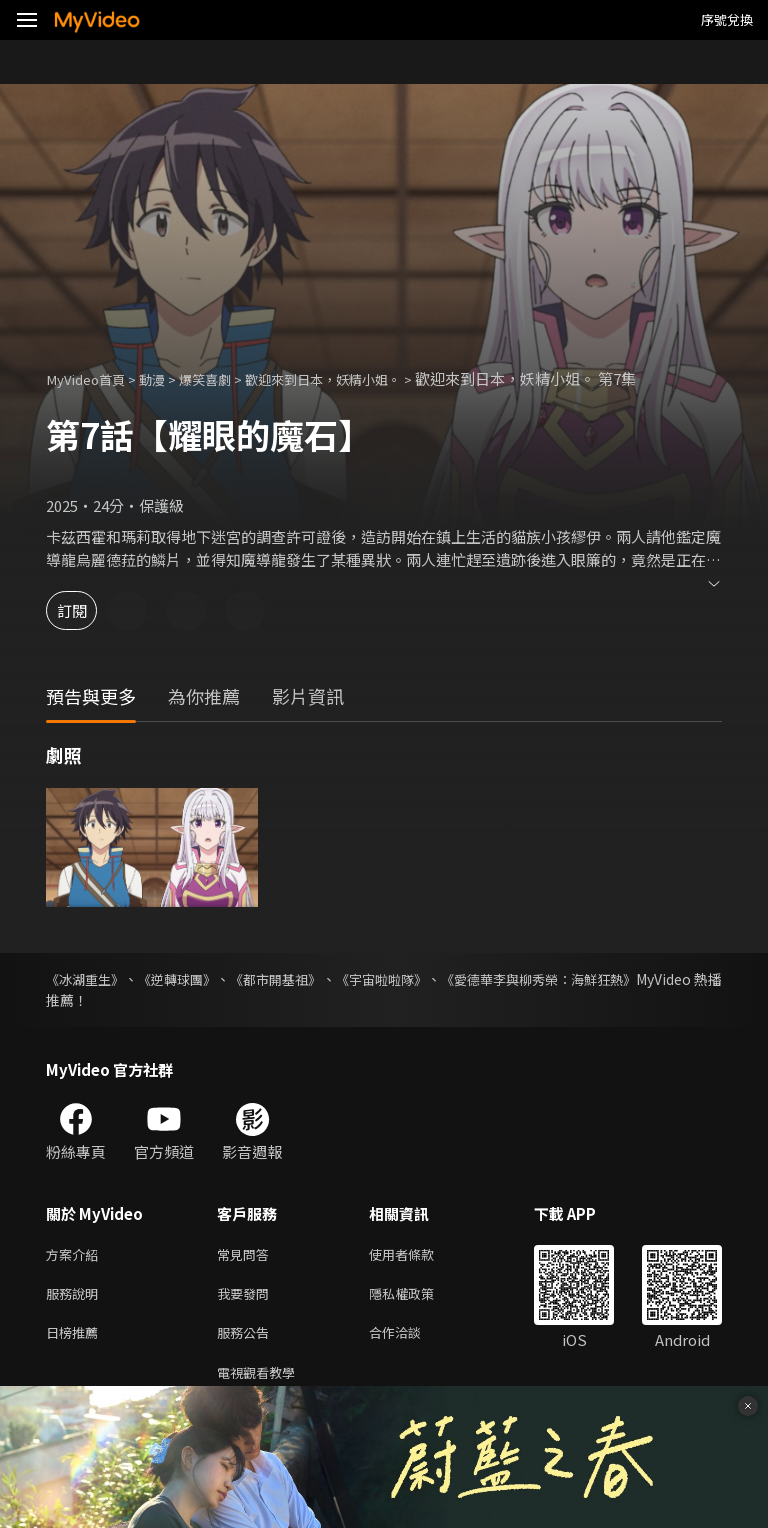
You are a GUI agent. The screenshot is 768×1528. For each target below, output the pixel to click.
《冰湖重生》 (88, 979)
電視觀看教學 (262, 1381)
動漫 (166, 378)
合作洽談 (411, 1339)
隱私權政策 (418, 1297)
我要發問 (247, 1297)
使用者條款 (418, 1255)
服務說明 (76, 1297)
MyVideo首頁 (91, 378)
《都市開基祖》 (314, 979)
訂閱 (86, 610)
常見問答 (247, 1255)
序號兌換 (727, 19)
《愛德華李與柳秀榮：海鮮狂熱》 (617, 979)
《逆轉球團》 (198, 979)
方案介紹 (76, 1255)
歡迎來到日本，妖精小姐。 (359, 378)
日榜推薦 (76, 1339)
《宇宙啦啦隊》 (438, 979)
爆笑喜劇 (225, 378)
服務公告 (247, 1339)
